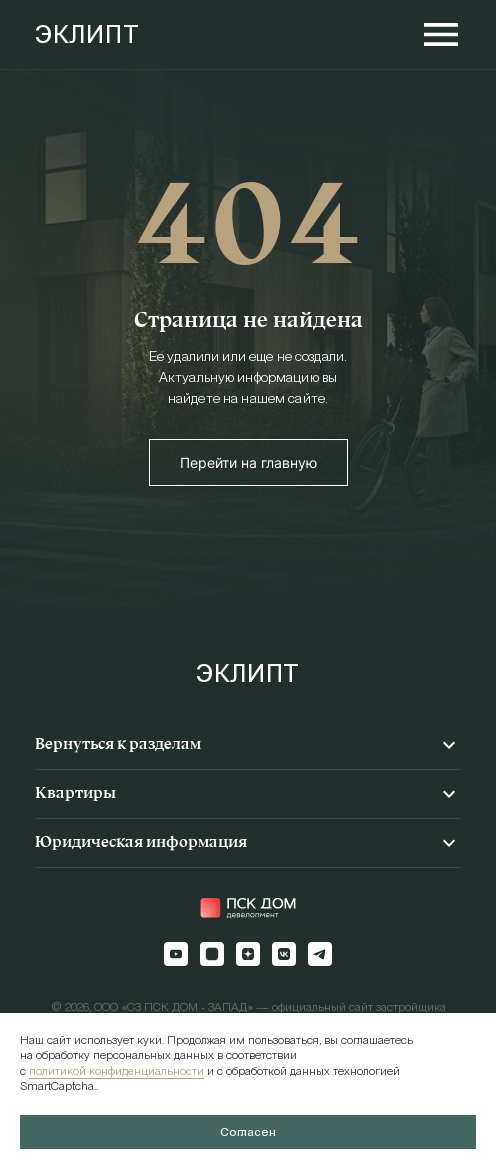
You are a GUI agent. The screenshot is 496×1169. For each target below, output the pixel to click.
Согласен (248, 1132)
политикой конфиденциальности (116, 1071)
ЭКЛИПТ (87, 34)
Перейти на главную (248, 462)
